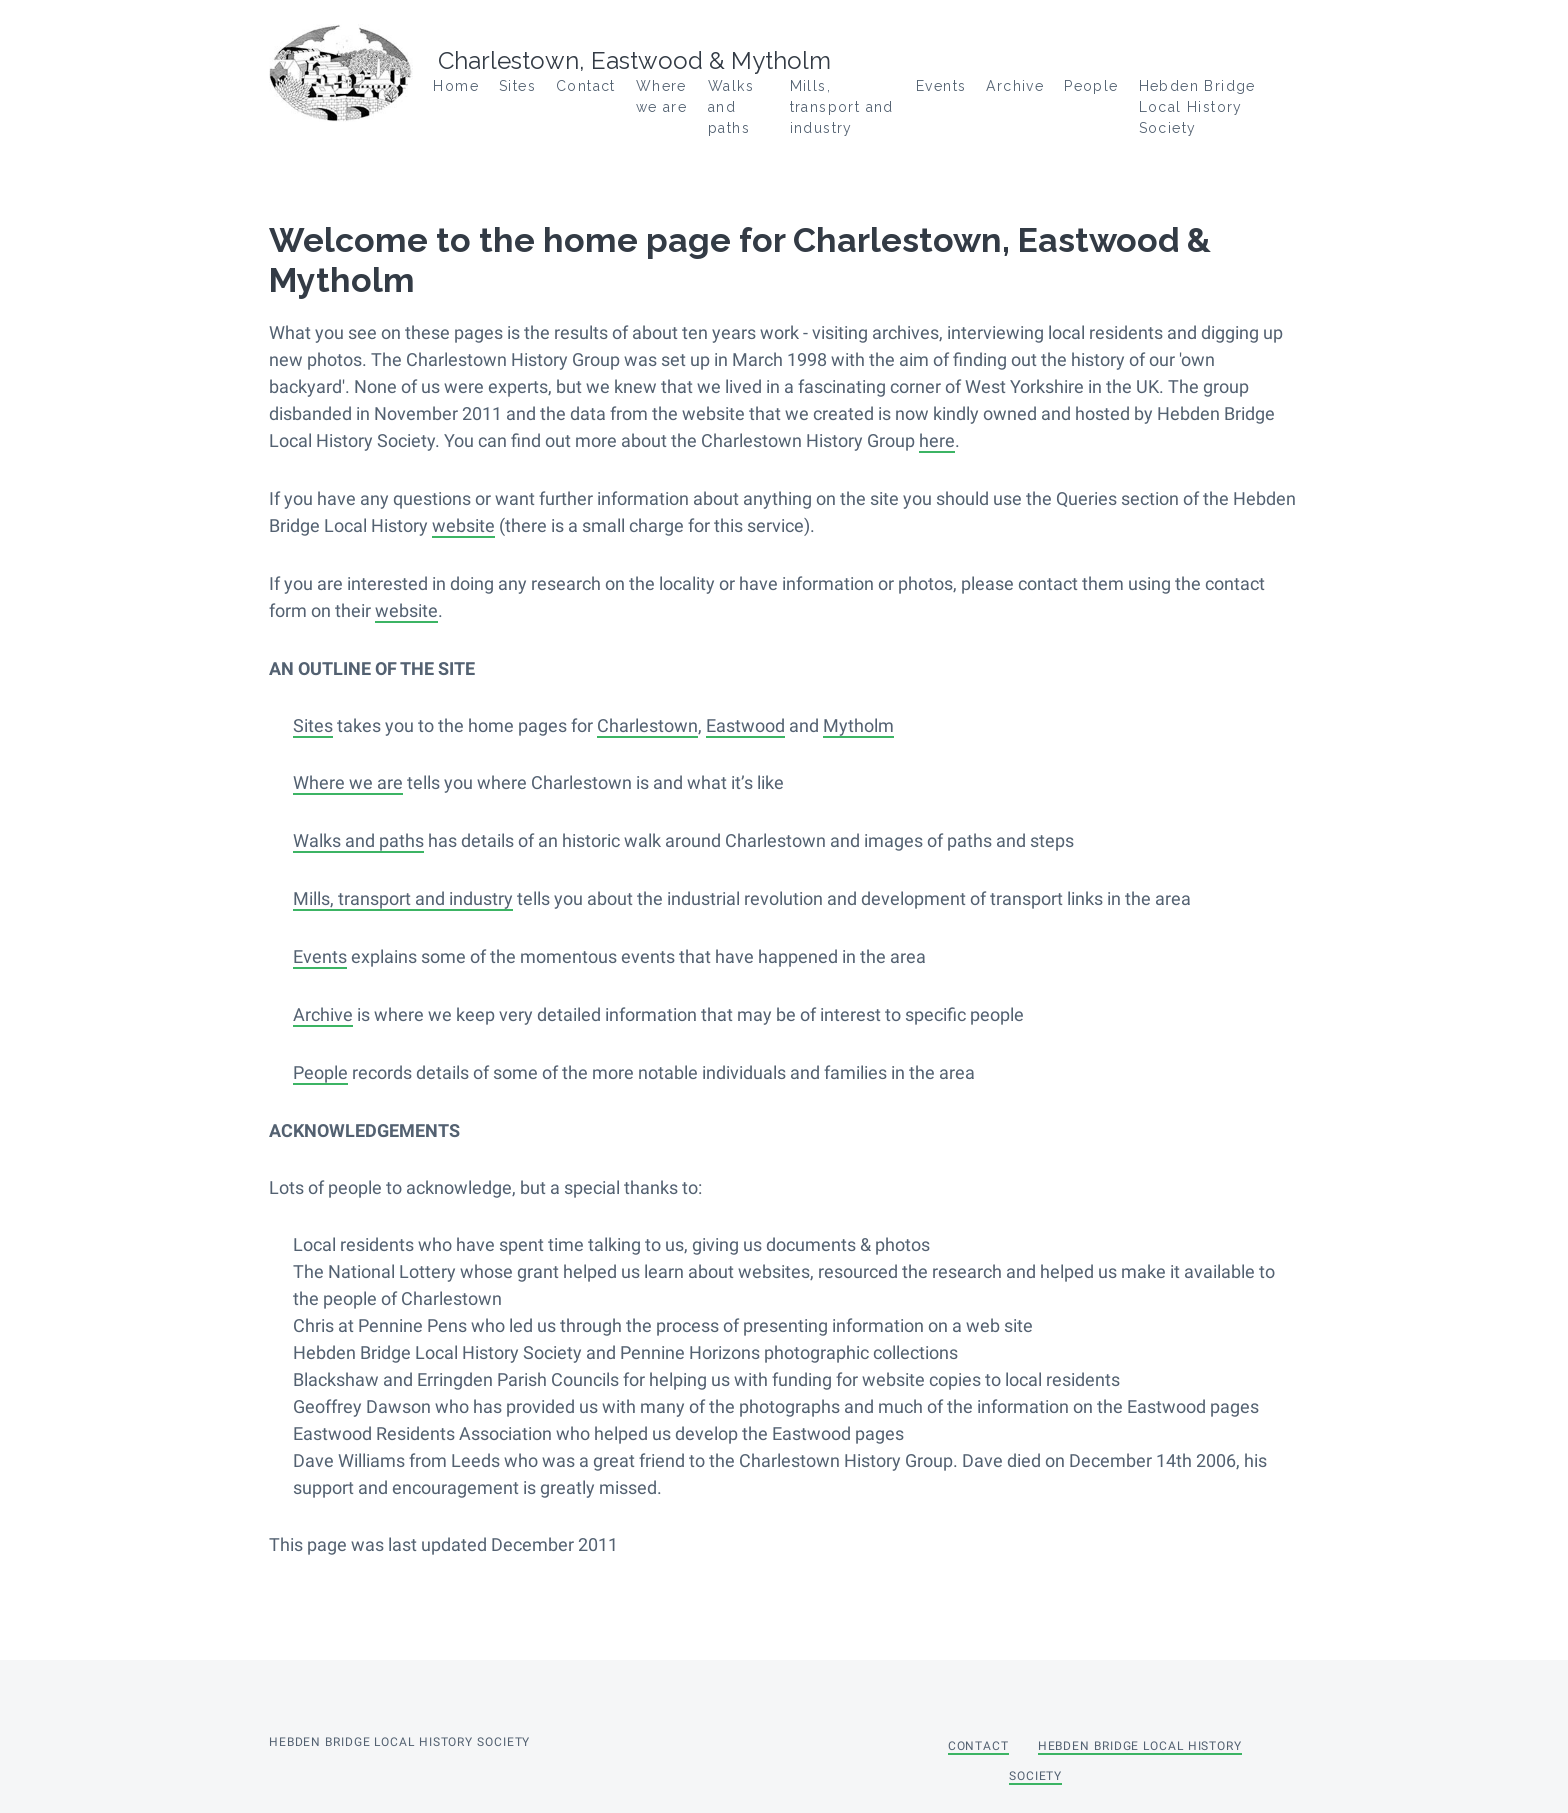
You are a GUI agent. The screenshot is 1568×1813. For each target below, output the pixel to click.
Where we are (348, 779)
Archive (1015, 86)
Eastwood (745, 722)
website (463, 524)
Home (456, 86)
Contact (586, 86)
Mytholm (858, 722)
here (937, 440)
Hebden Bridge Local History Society (1197, 107)
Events (941, 86)
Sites (313, 722)
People (1091, 86)
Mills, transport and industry (842, 107)
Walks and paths (731, 107)
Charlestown (647, 722)
